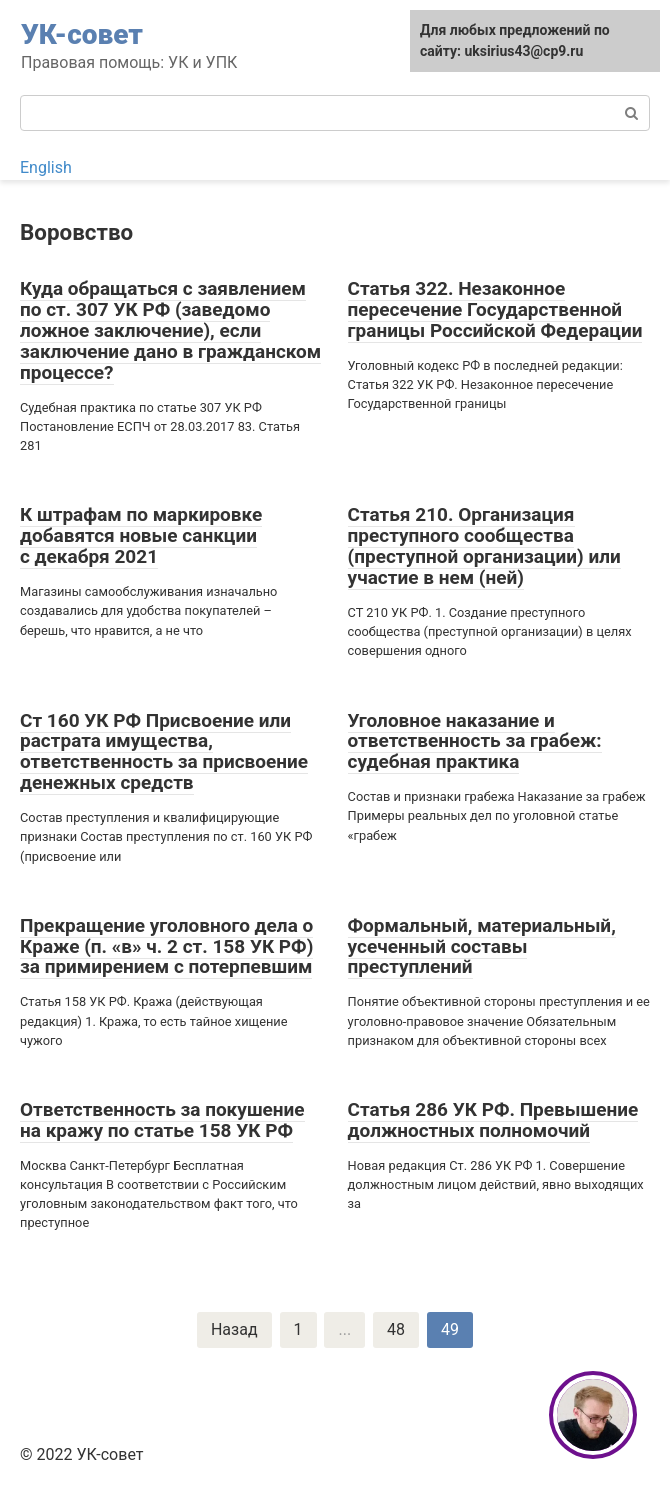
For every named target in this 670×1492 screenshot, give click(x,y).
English (46, 167)
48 (396, 1329)
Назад (234, 1329)
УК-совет (82, 34)
